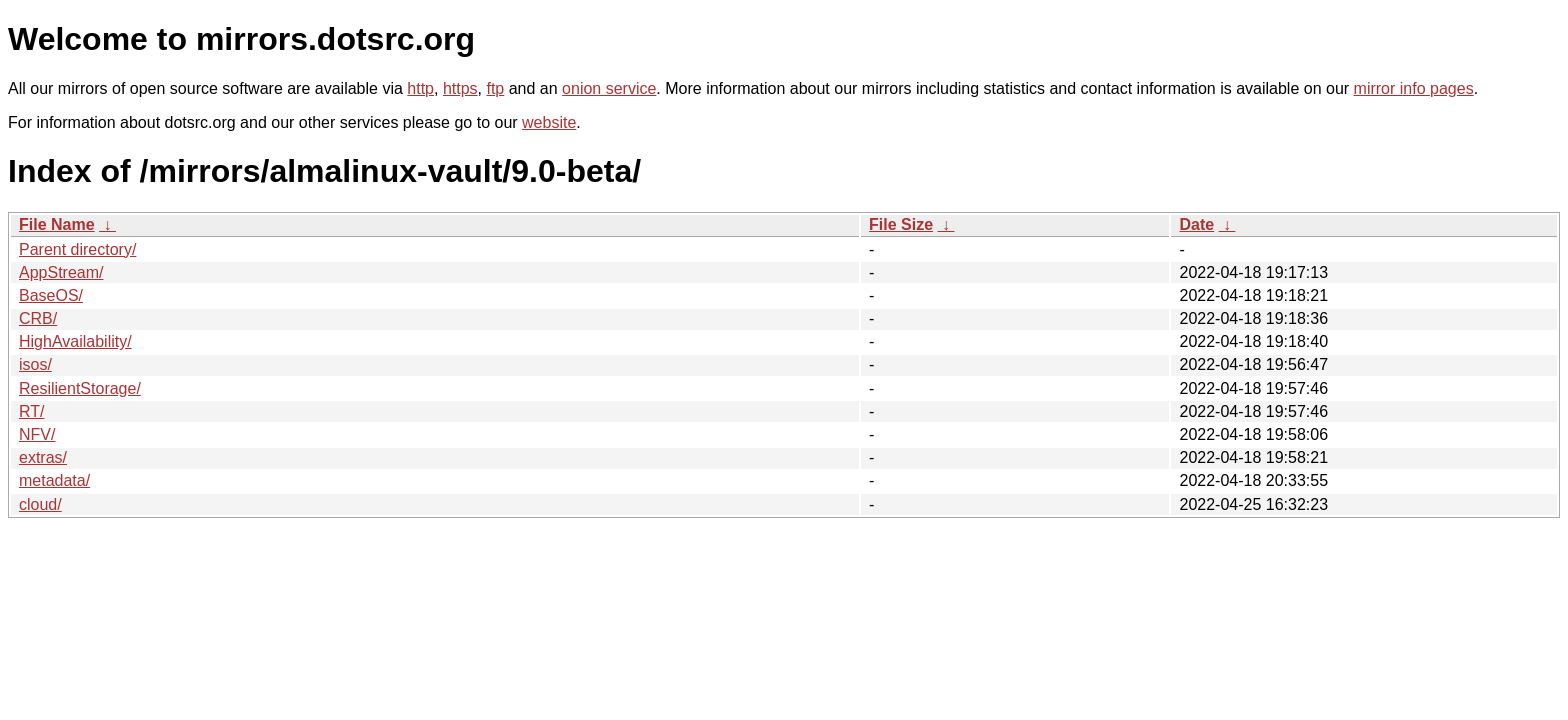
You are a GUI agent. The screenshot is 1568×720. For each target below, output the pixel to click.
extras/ (43, 457)
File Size (901, 224)
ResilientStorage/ (80, 388)
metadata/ (54, 480)
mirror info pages (1414, 88)
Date (1196, 224)
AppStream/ (61, 272)
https (460, 88)
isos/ (35, 364)
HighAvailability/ (75, 341)
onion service (609, 88)
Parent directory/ (77, 249)
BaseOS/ (51, 295)
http (420, 88)
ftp (495, 88)
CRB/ (38, 318)
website (549, 122)
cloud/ (40, 504)
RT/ (31, 411)
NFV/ (37, 434)
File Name (57, 224)
